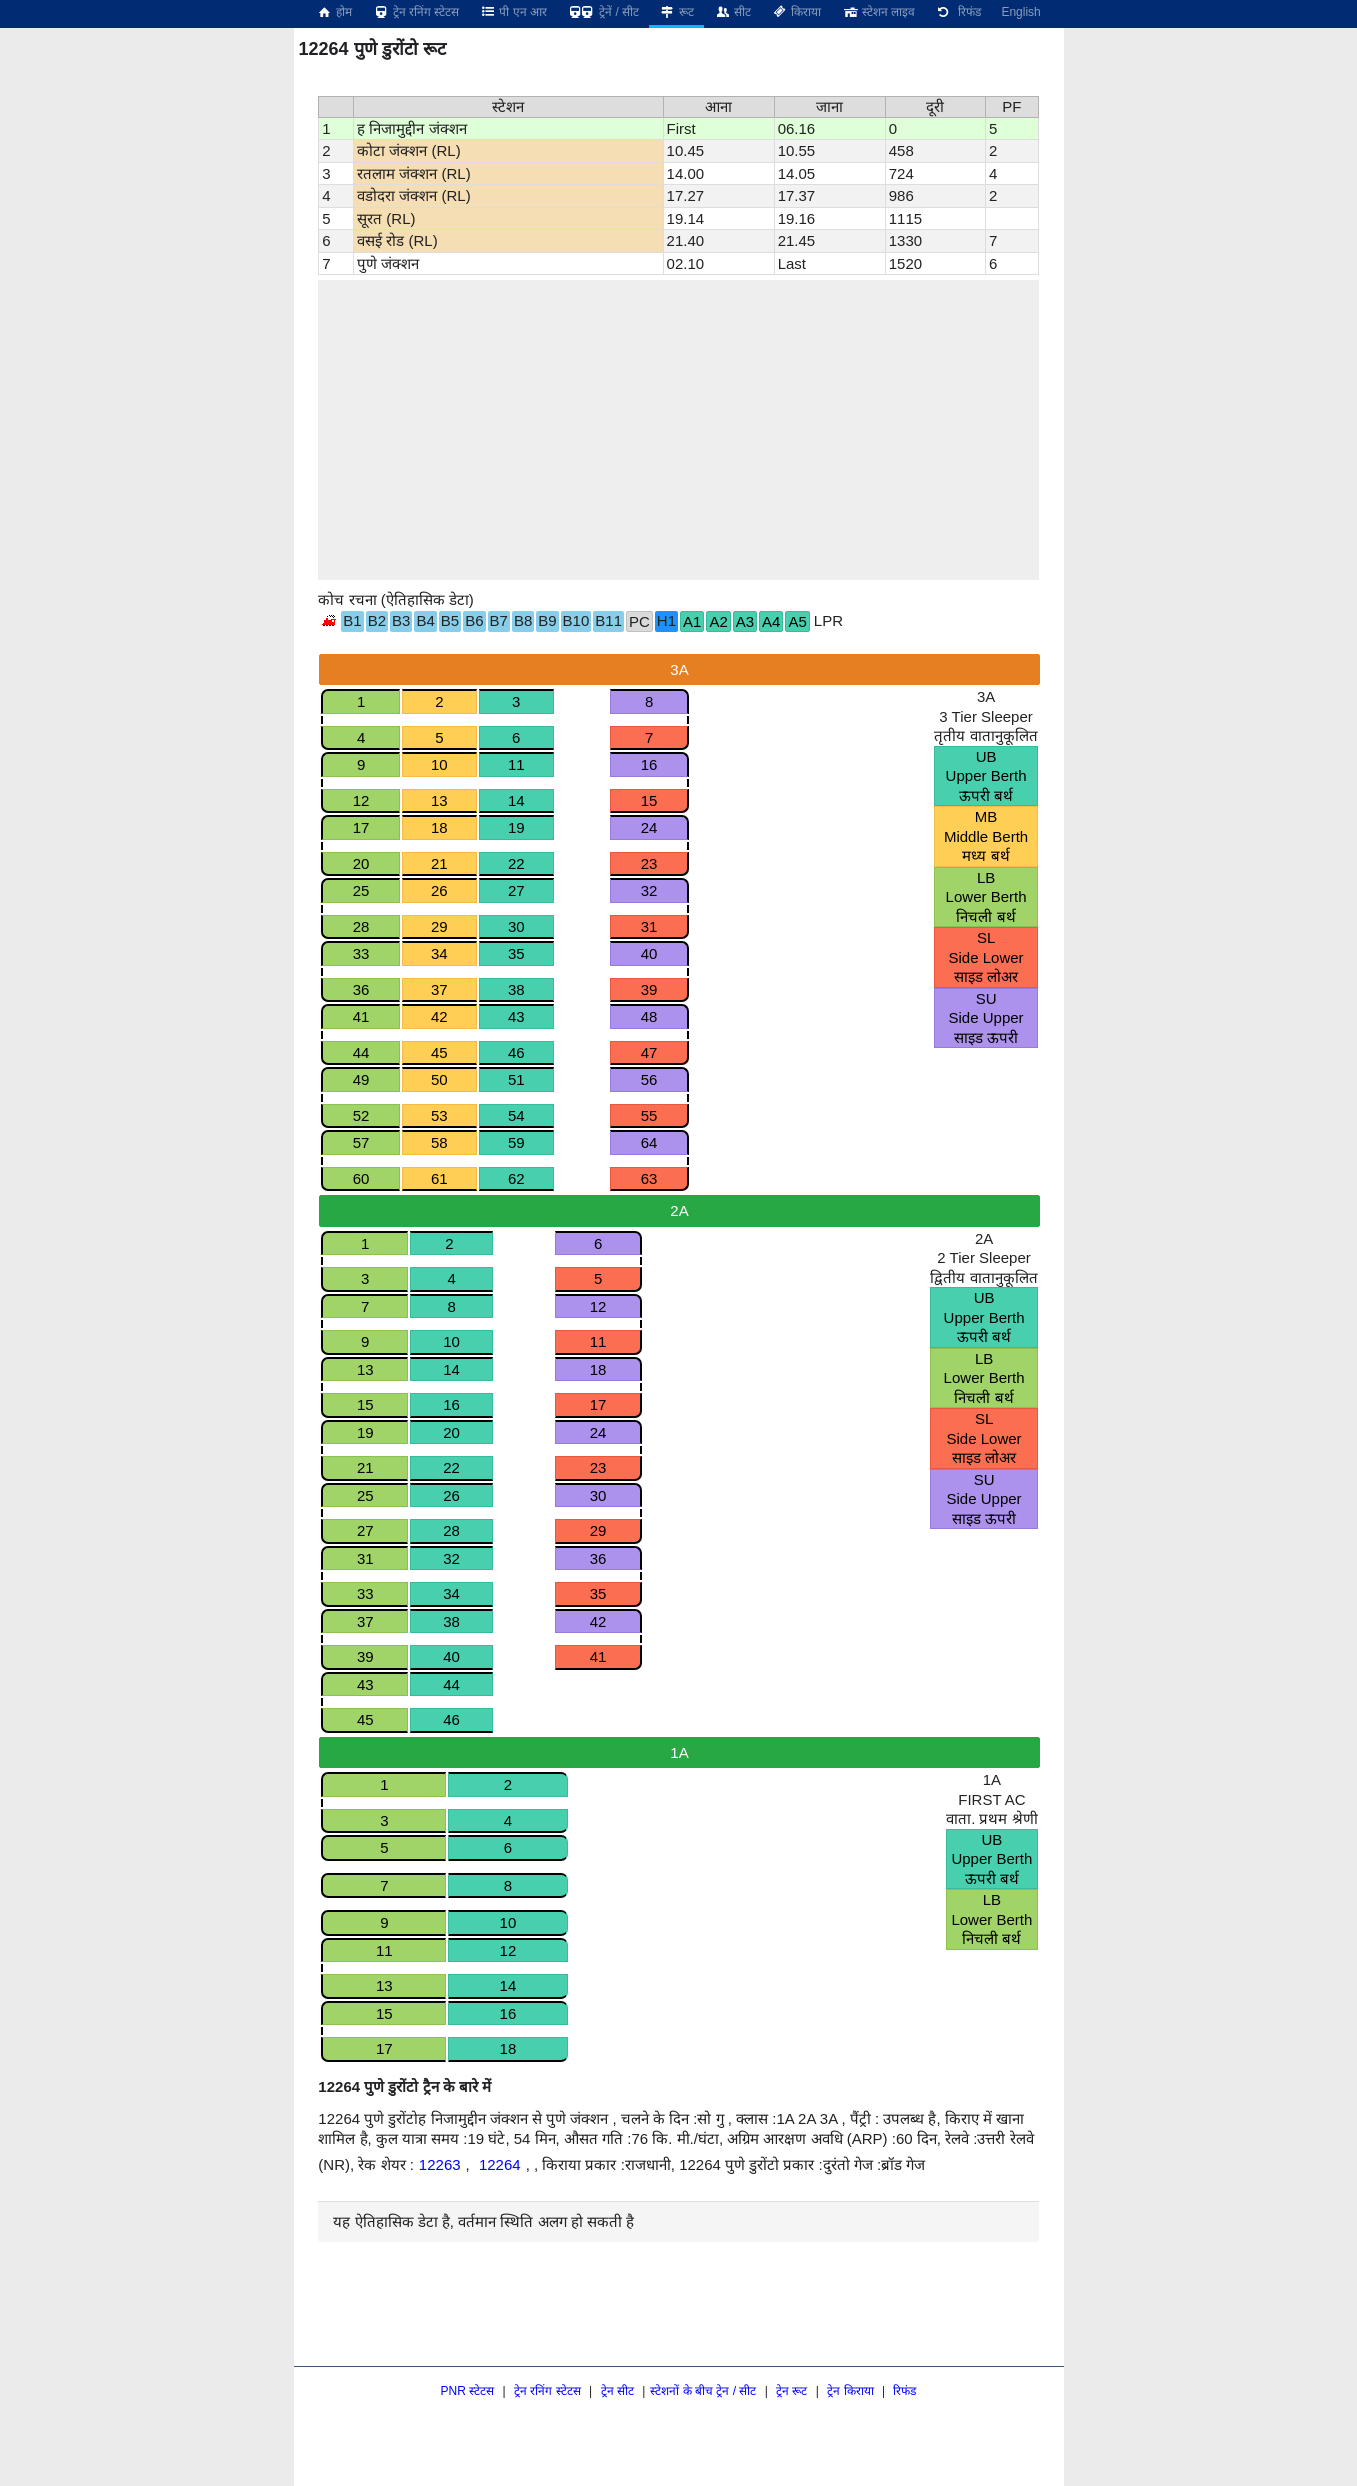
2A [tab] (679, 1210)
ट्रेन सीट (617, 2391)
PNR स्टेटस (468, 2391)
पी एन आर (513, 12)
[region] (678, 430)
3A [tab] (679, 669)
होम (334, 12)
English (1020, 12)
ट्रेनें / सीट (603, 12)
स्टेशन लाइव (877, 12)
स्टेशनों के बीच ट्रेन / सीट (703, 2391)
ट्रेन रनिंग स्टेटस (415, 12)
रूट (676, 12)
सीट (732, 12)
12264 (500, 2164)
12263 (440, 2164)
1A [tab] (679, 1752)
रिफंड (958, 12)
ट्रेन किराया (850, 2391)
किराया (796, 12)
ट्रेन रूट (791, 2391)
